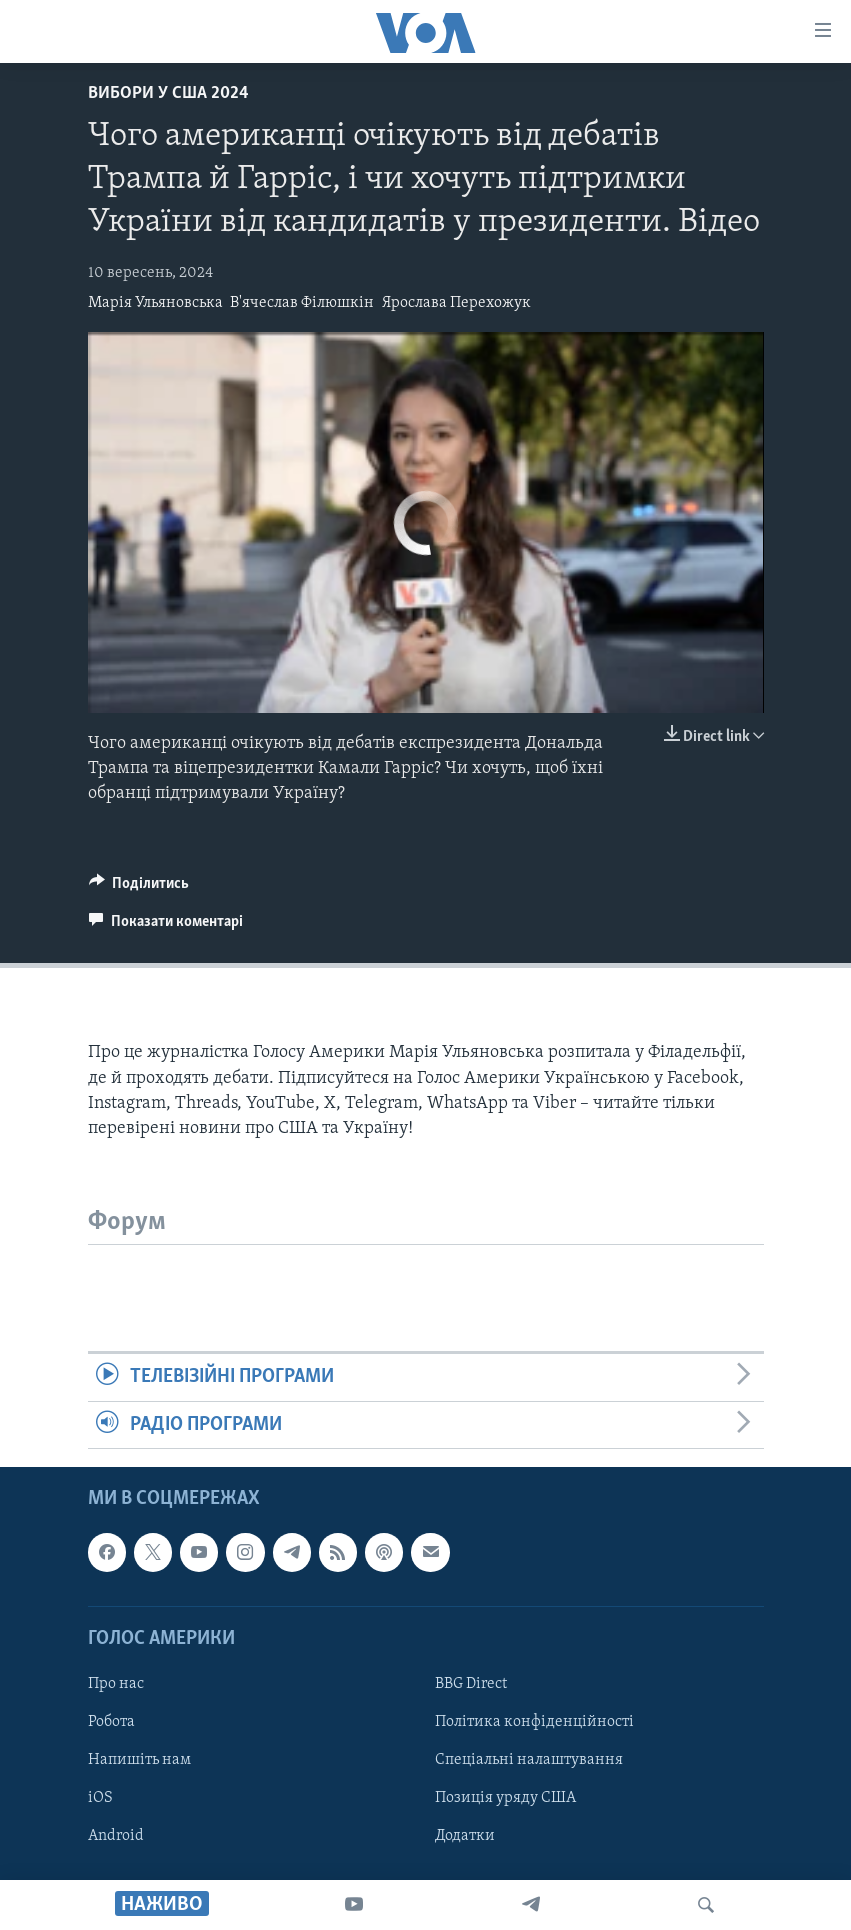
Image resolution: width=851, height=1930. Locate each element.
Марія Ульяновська (155, 303)
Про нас (116, 1684)
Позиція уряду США (505, 1798)
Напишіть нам (139, 1760)
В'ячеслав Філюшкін (302, 303)
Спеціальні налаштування (529, 1760)
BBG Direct (471, 1684)
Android (116, 1836)
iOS (100, 1798)
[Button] (139, 888)
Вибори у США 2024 (168, 93)
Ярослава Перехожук (456, 303)
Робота (111, 1722)
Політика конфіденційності (534, 1722)
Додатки (465, 1836)
